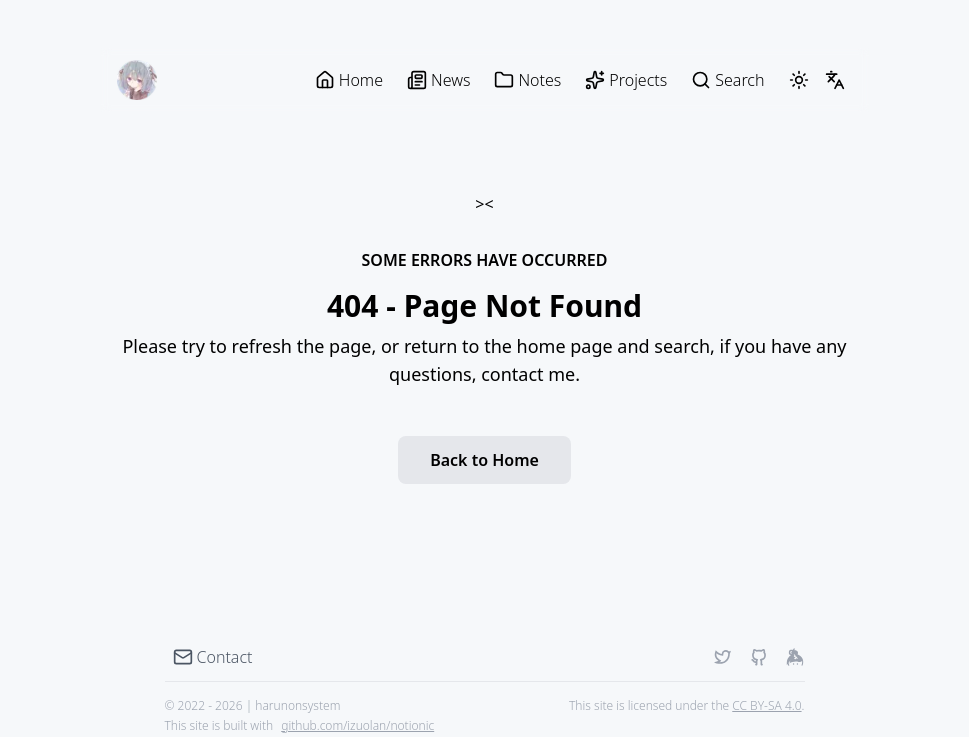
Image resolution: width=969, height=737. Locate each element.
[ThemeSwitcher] (799, 80)
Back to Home (484, 460)
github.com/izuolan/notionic (357, 726)
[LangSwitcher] (835, 80)
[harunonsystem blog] (137, 80)
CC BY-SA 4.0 (766, 705)
